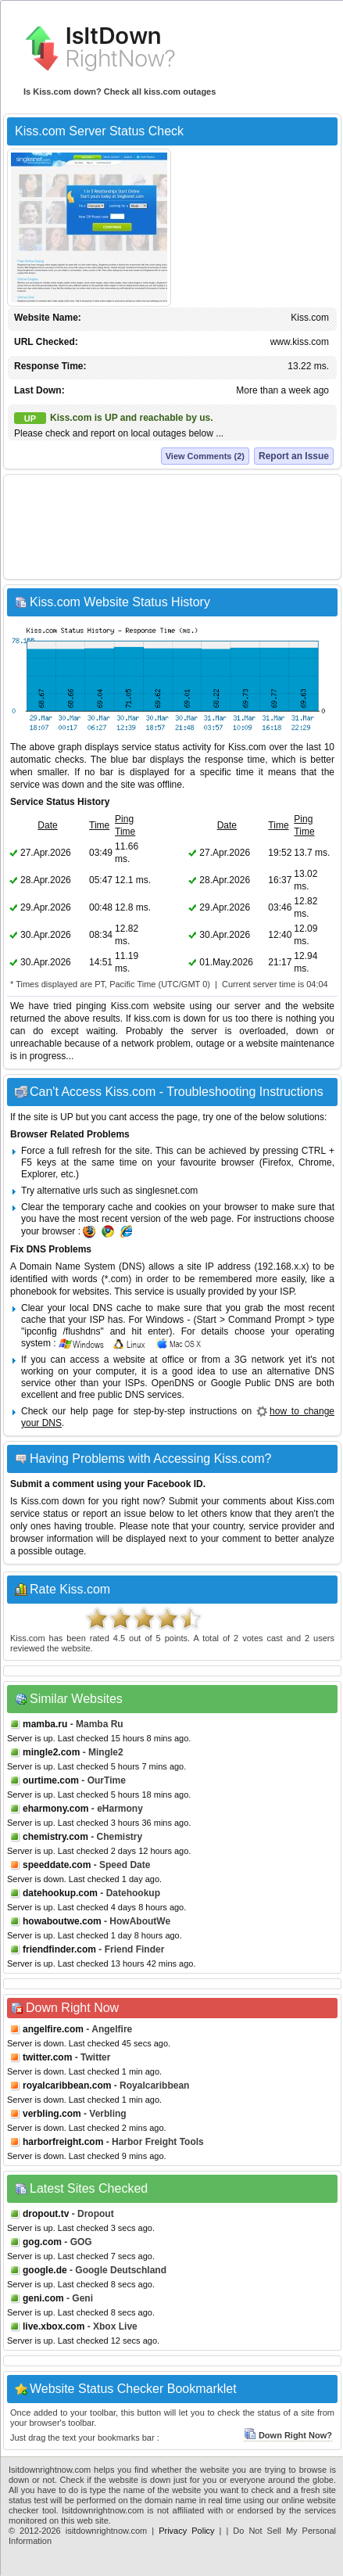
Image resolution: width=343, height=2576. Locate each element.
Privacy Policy (186, 2530)
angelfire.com (53, 2029)
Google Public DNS (253, 1383)
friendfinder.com (59, 1949)
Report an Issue (294, 456)
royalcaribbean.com (67, 2085)
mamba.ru (45, 1724)
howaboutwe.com (62, 1921)
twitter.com (47, 2057)
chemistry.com (55, 1836)
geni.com (43, 2298)
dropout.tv (46, 2213)
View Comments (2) (205, 456)
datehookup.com (60, 1893)
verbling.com (52, 2113)
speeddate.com (57, 1864)
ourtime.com (51, 1780)
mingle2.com (51, 1752)
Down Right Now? (288, 2435)
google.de (45, 2270)
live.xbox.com (53, 2326)
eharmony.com (55, 1808)
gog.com (42, 2241)
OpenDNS (173, 1383)
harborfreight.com (63, 2141)
